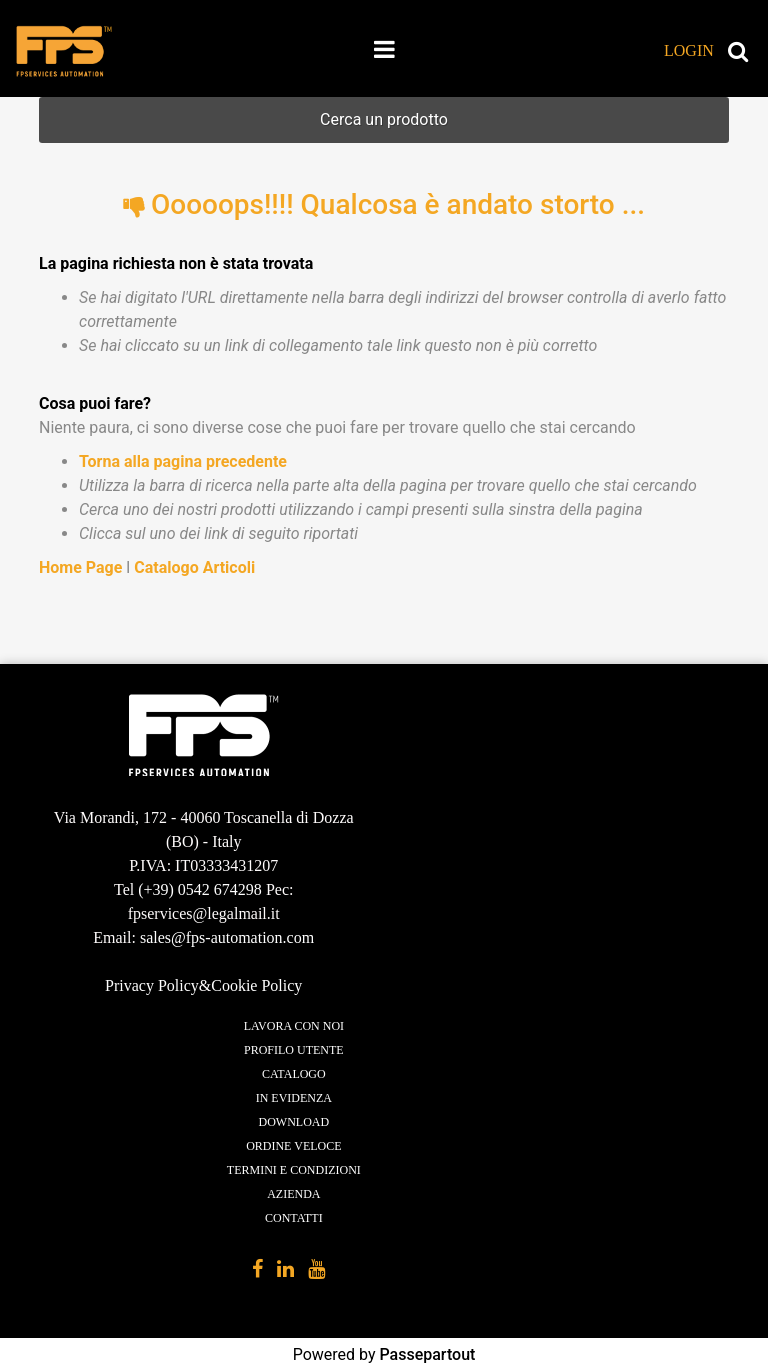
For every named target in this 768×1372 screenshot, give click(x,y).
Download (294, 1122)
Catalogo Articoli (194, 567)
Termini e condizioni (294, 1170)
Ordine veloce (293, 1146)
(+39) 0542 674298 (200, 889)
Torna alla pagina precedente (183, 461)
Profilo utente (294, 1050)
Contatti (294, 1218)
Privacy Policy (152, 985)
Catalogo (294, 1074)
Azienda (293, 1194)
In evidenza (294, 1098)
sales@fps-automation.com (227, 937)
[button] (675, 51)
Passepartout (427, 1354)
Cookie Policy (256, 985)
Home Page (82, 567)
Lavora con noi (294, 1026)
